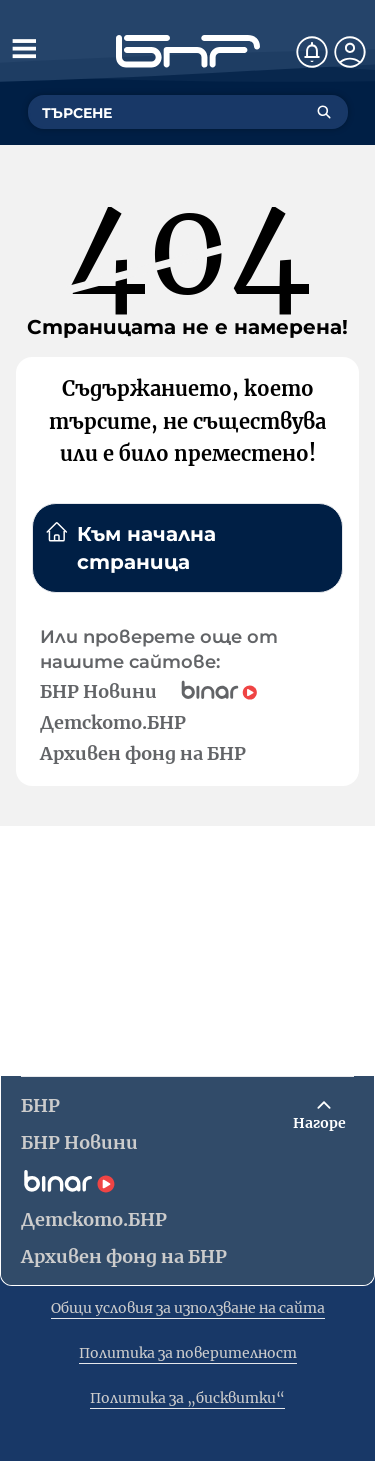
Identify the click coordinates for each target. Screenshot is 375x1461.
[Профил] (350, 52)
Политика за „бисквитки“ (187, 1398)
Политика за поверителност (188, 1353)
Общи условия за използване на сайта (188, 1308)
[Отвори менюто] (24, 48)
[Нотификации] (312, 52)
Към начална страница (130, 547)
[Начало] (188, 51)
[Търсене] (324, 112)
